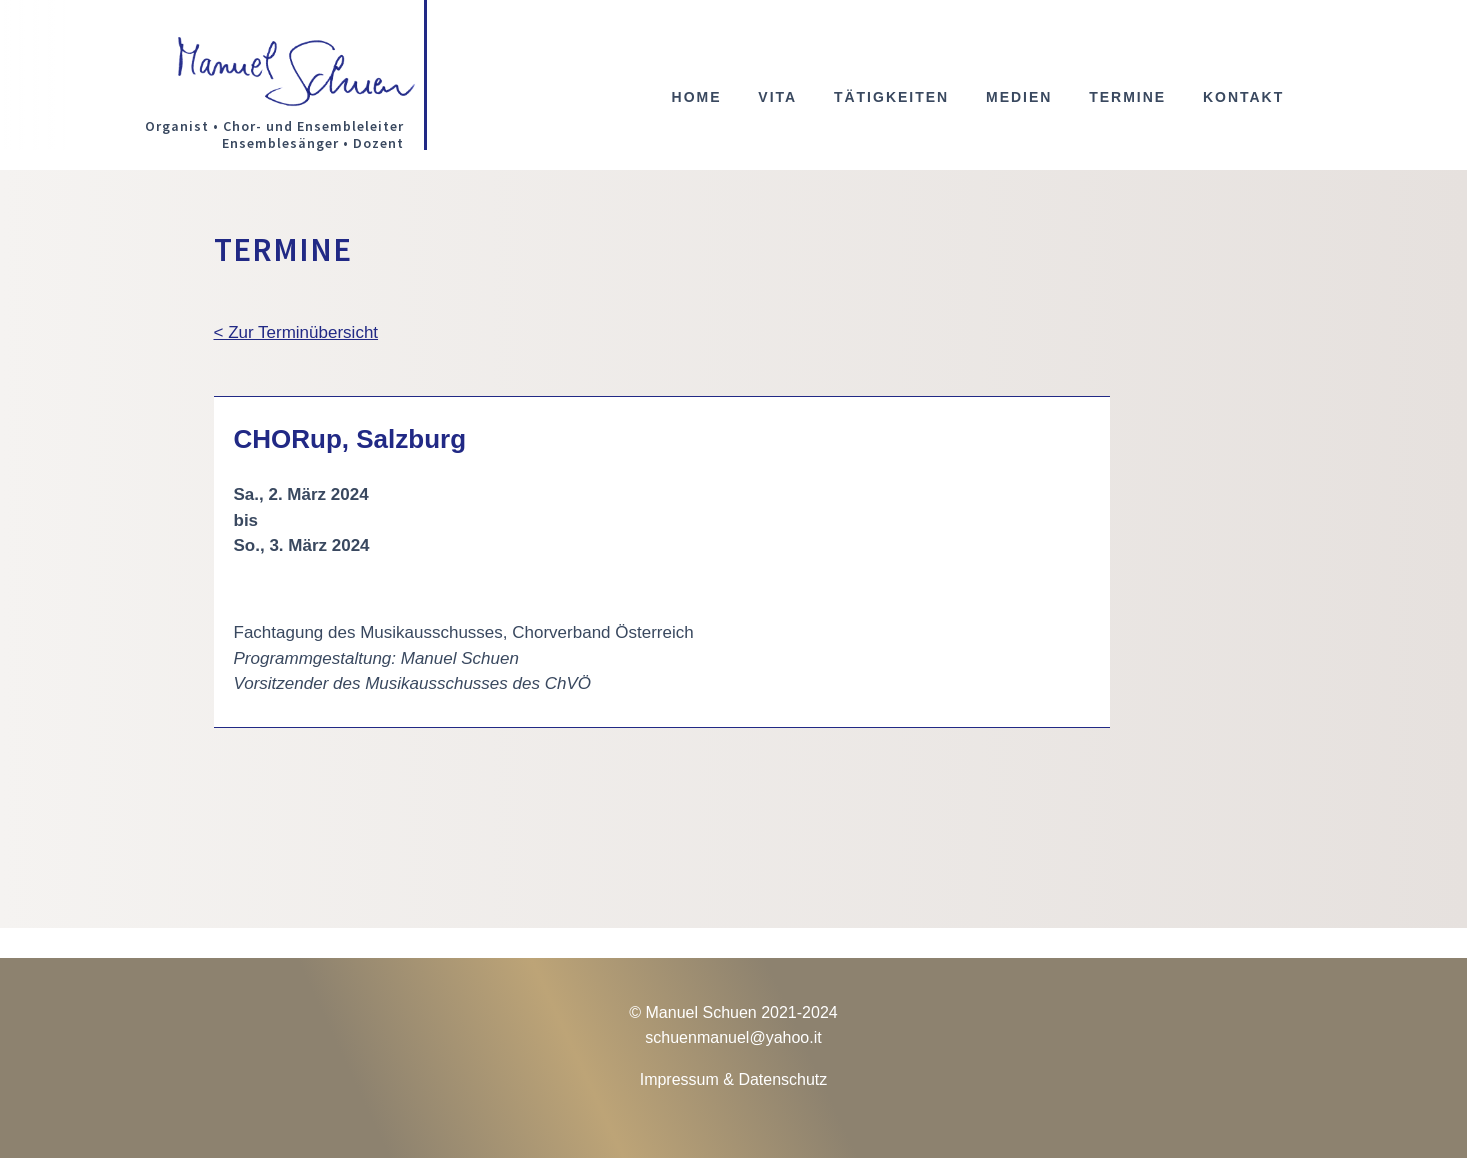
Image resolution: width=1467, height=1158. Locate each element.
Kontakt (1243, 97)
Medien (1019, 97)
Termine (1127, 97)
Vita (777, 97)
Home (697, 97)
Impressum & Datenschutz (734, 1079)
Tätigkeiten (891, 97)
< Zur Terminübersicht (296, 332)
